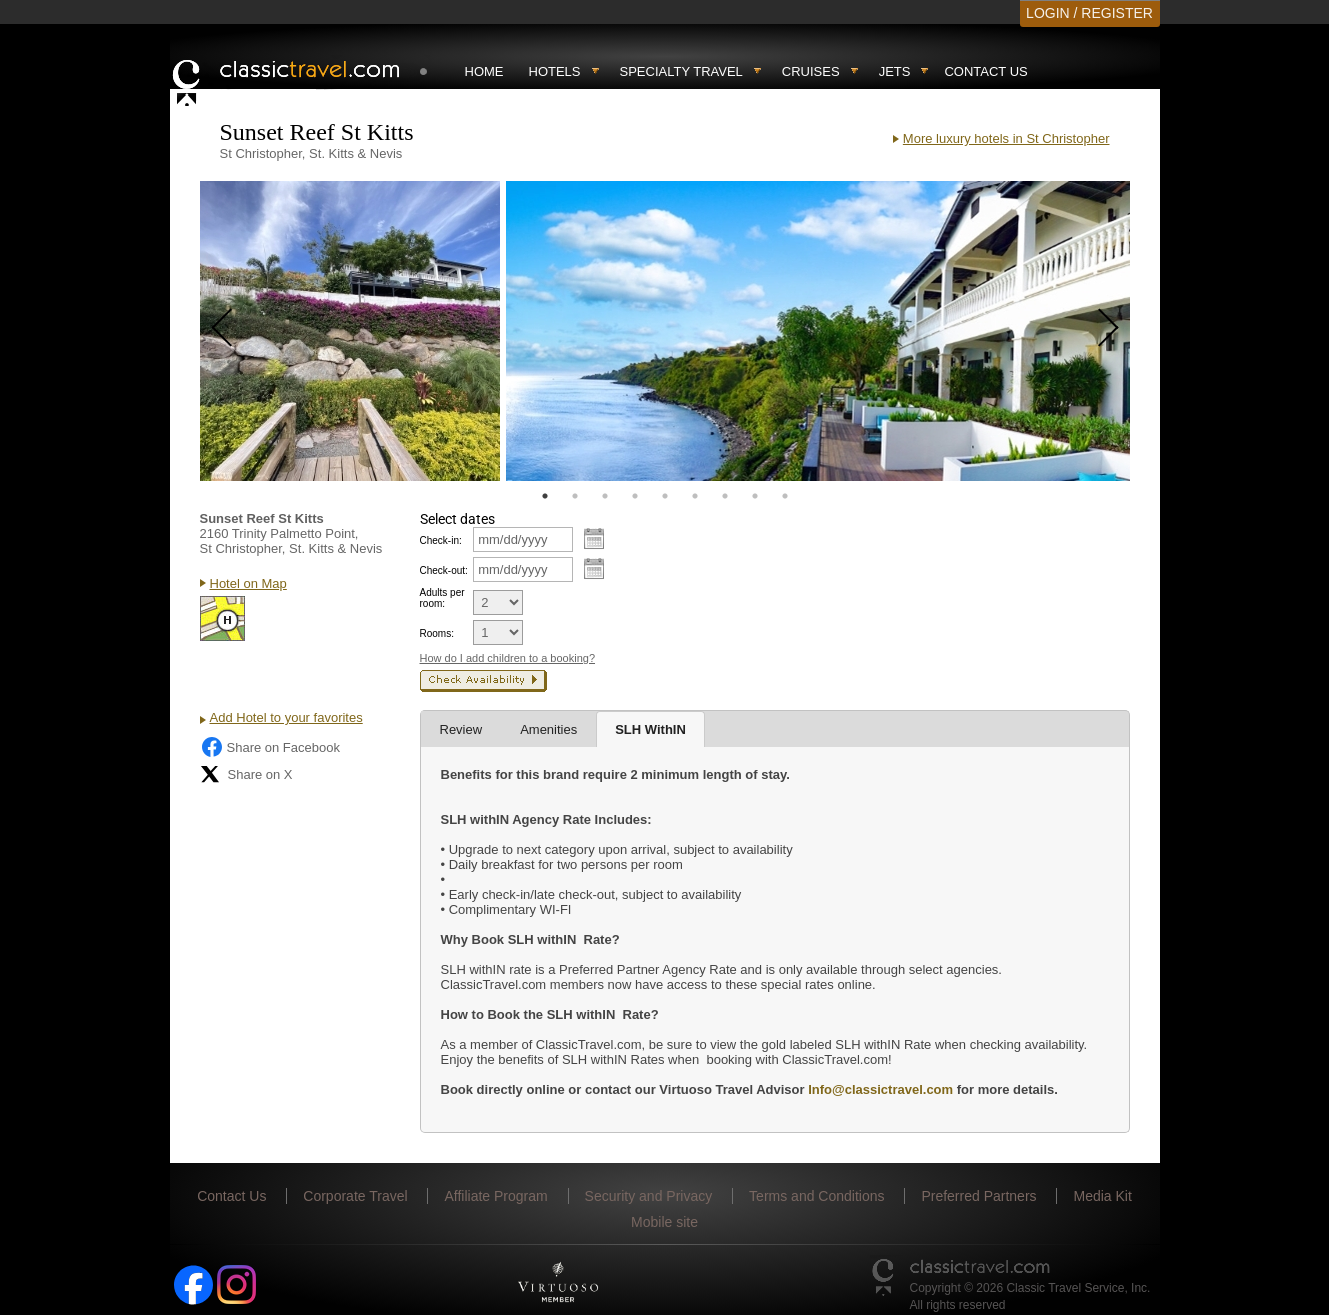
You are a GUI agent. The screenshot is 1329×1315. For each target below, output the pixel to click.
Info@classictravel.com (880, 1089)
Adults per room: (442, 598)
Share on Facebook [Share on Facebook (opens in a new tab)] (270, 747)
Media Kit (1102, 1196)
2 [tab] (575, 496)
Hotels (555, 71)
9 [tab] (785, 496)
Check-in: (441, 540)
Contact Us (985, 71)
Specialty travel (681, 71)
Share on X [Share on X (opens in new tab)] (246, 774)
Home (484, 71)
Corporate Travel (355, 1196)
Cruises (811, 71)
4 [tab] (635, 496)
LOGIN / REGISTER (1089, 13)
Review (461, 729)
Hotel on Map (248, 583)
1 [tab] (545, 496)
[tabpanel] (350, 331)
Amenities (548, 729)
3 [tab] (605, 496)
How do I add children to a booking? (508, 658)
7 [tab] (725, 496)
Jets (895, 71)
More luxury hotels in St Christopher (1006, 138)
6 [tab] (695, 496)
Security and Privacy (649, 1196)
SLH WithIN (650, 729)
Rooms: (437, 633)
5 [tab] (665, 496)
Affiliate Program (495, 1196)
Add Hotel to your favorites (286, 717)
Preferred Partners (978, 1196)
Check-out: (444, 570)
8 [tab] (755, 496)
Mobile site (664, 1222)
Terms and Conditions (816, 1196)
